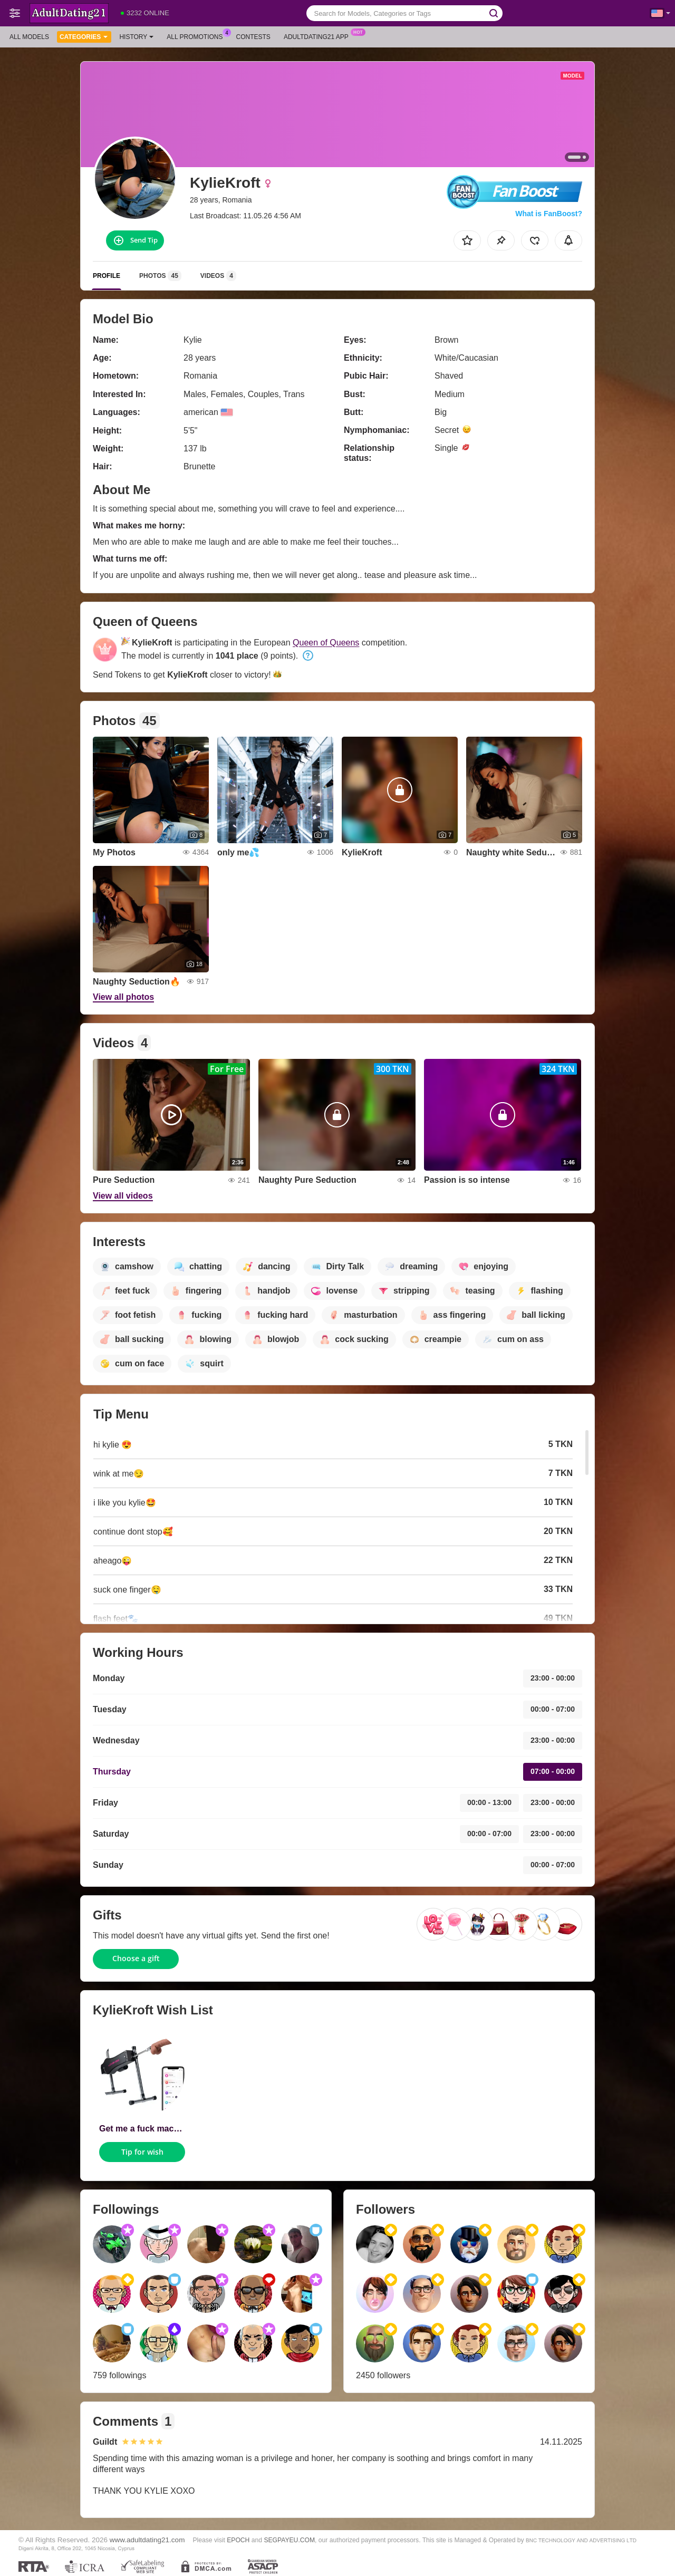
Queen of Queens (326, 642)
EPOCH (238, 2540)
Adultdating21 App (319, 36)
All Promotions (197, 36)
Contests (253, 37)
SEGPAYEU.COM (289, 2540)
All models (29, 37)
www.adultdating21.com (147, 2540)
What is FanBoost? (548, 213)
